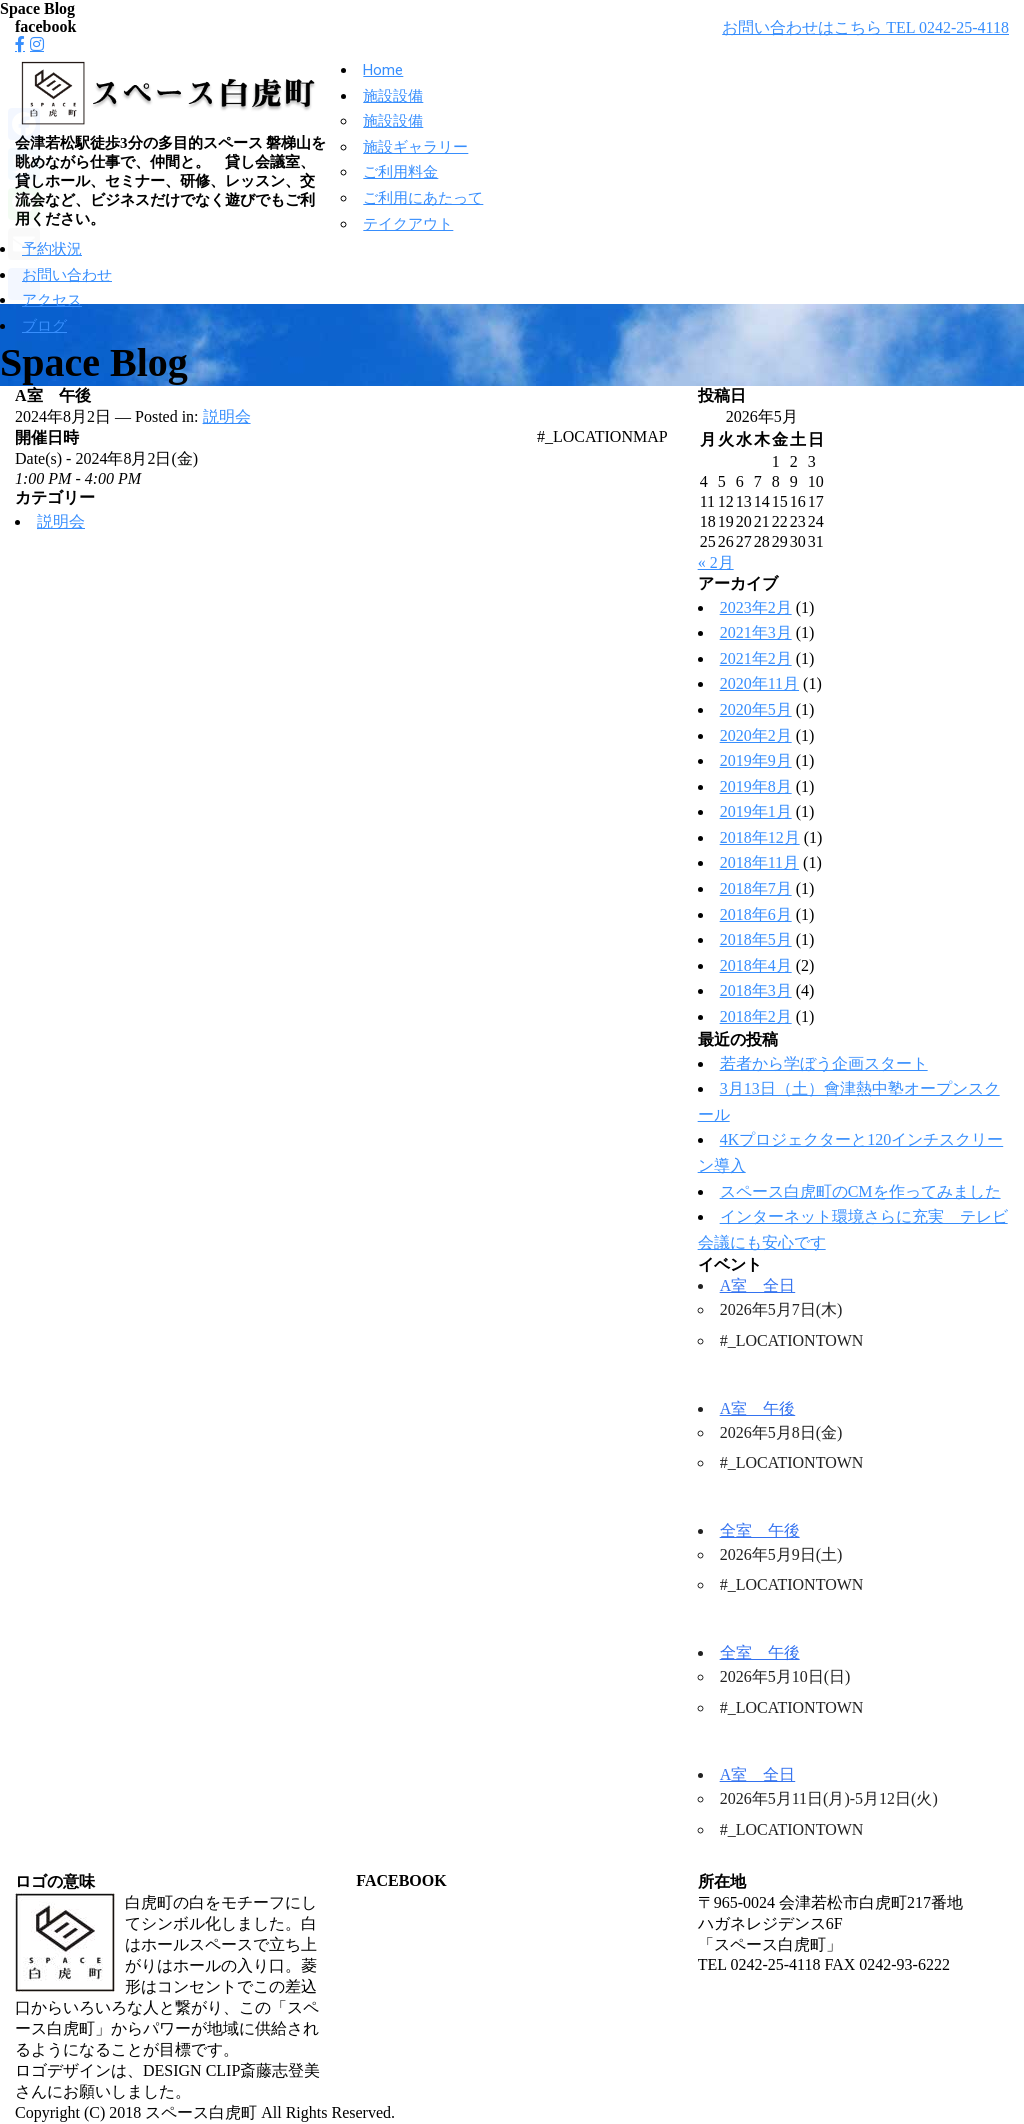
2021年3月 (756, 632)
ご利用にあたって (423, 198)
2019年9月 (756, 760)
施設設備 (393, 96)
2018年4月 (756, 965)
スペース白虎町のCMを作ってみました (860, 1191)
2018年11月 (759, 862)
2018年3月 (756, 990)
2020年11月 (759, 683)
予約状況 (52, 249)
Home (383, 70)
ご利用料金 (400, 172)
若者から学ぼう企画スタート (824, 1063)
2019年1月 (756, 811)
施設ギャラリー (415, 147)
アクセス (52, 300)
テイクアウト (408, 224)
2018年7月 (756, 888)
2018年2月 (756, 1016)
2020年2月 (756, 735)
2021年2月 (756, 658)
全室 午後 (760, 1530)
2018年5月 (756, 939)
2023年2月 (756, 607)
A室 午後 (758, 1408)
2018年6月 (756, 914)
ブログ (44, 326)
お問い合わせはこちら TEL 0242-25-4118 (865, 27)
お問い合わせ (67, 275)
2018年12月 (760, 837)
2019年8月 (756, 786)
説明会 (227, 416)
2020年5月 (756, 709)
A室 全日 (758, 1285)
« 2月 (716, 562)
